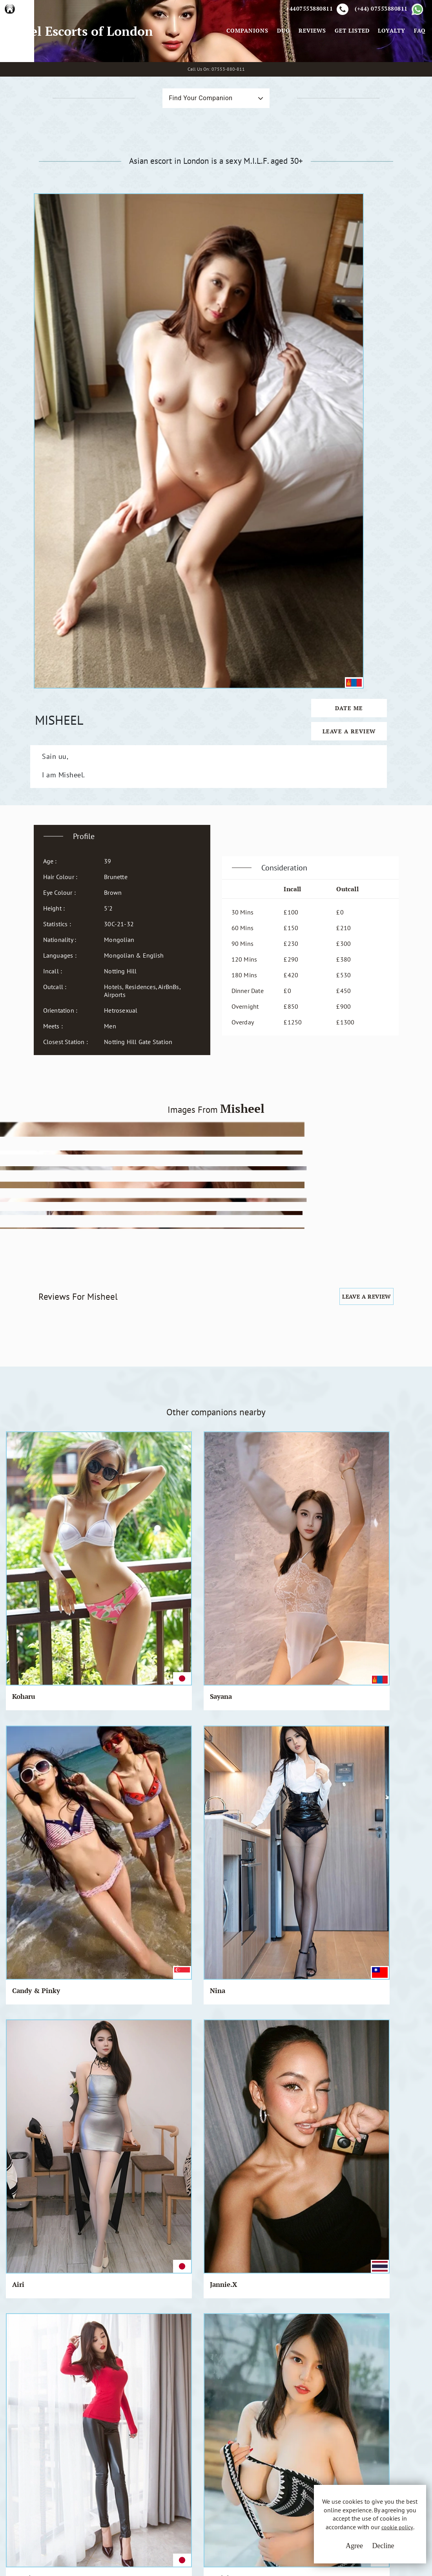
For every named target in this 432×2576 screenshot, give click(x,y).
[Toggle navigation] (213, 67)
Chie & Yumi (176, 1757)
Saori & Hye (247, 1636)
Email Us (278, 2438)
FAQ (417, 67)
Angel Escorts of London (82, 67)
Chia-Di (312, 1998)
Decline (361, 2552)
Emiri (93, 1877)
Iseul (20, 1877)
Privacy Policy (178, 2452)
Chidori (312, 1395)
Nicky (165, 1516)
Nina (236, 1265)
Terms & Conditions (186, 2438)
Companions (245, 67)
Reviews (309, 67)
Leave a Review (360, 330)
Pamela (24, 1998)
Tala (91, 1636)
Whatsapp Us (283, 2454)
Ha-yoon (241, 1395)
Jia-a (235, 1757)
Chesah (311, 1636)
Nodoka (96, 1395)
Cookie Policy (177, 2467)
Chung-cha (317, 1877)
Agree (332, 2552)
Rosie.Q (384, 1636)
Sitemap (170, 2481)
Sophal (23, 1516)
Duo (280, 67)
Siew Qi (384, 1877)
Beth (19, 1757)
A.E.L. (51, 2428)
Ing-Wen (170, 1395)
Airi (306, 1265)
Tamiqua (386, 1395)
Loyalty (389, 67)
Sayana (95, 1265)
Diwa (20, 1636)
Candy (310, 1757)
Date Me (361, 307)
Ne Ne (94, 1998)
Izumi (21, 1395)
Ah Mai (240, 1516)
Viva (163, 1877)
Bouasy (239, 1877)
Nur (90, 1516)
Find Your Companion (183, 173)
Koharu (23, 1265)
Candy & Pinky (170, 1270)
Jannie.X (385, 1265)
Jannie (94, 1757)
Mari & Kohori (395, 1757)
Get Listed (349, 67)
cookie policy (352, 2537)
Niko (163, 1998)
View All (44, 2214)
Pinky (381, 1516)
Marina (311, 1516)
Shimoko (242, 1998)
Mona (165, 1636)
